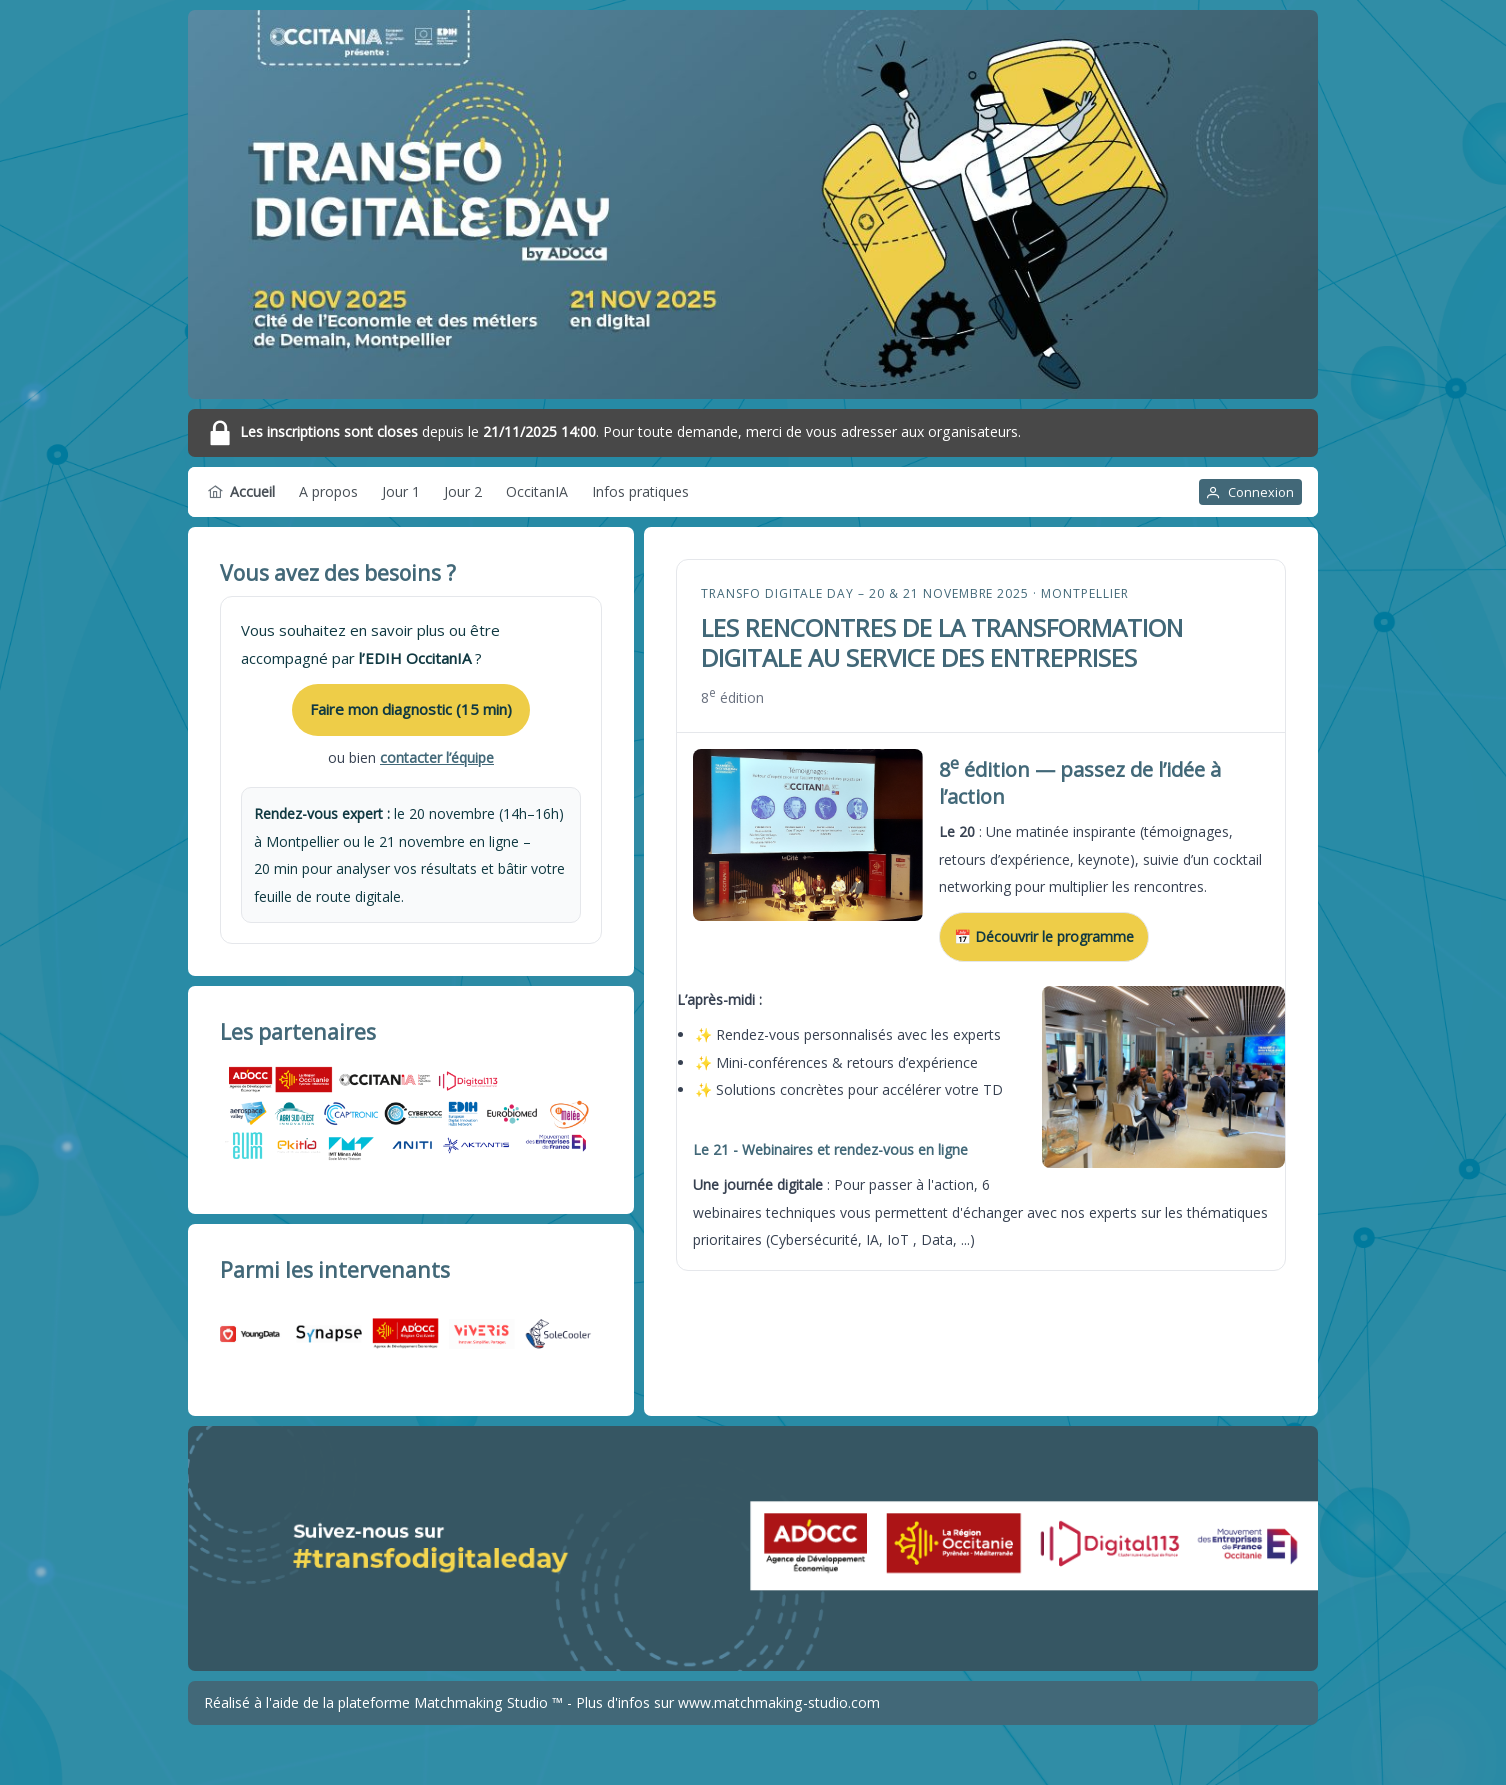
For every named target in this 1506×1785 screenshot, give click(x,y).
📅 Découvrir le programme (1044, 936)
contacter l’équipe (437, 757)
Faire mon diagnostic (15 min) (411, 709)
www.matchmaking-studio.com (779, 1702)
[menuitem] (241, 491)
